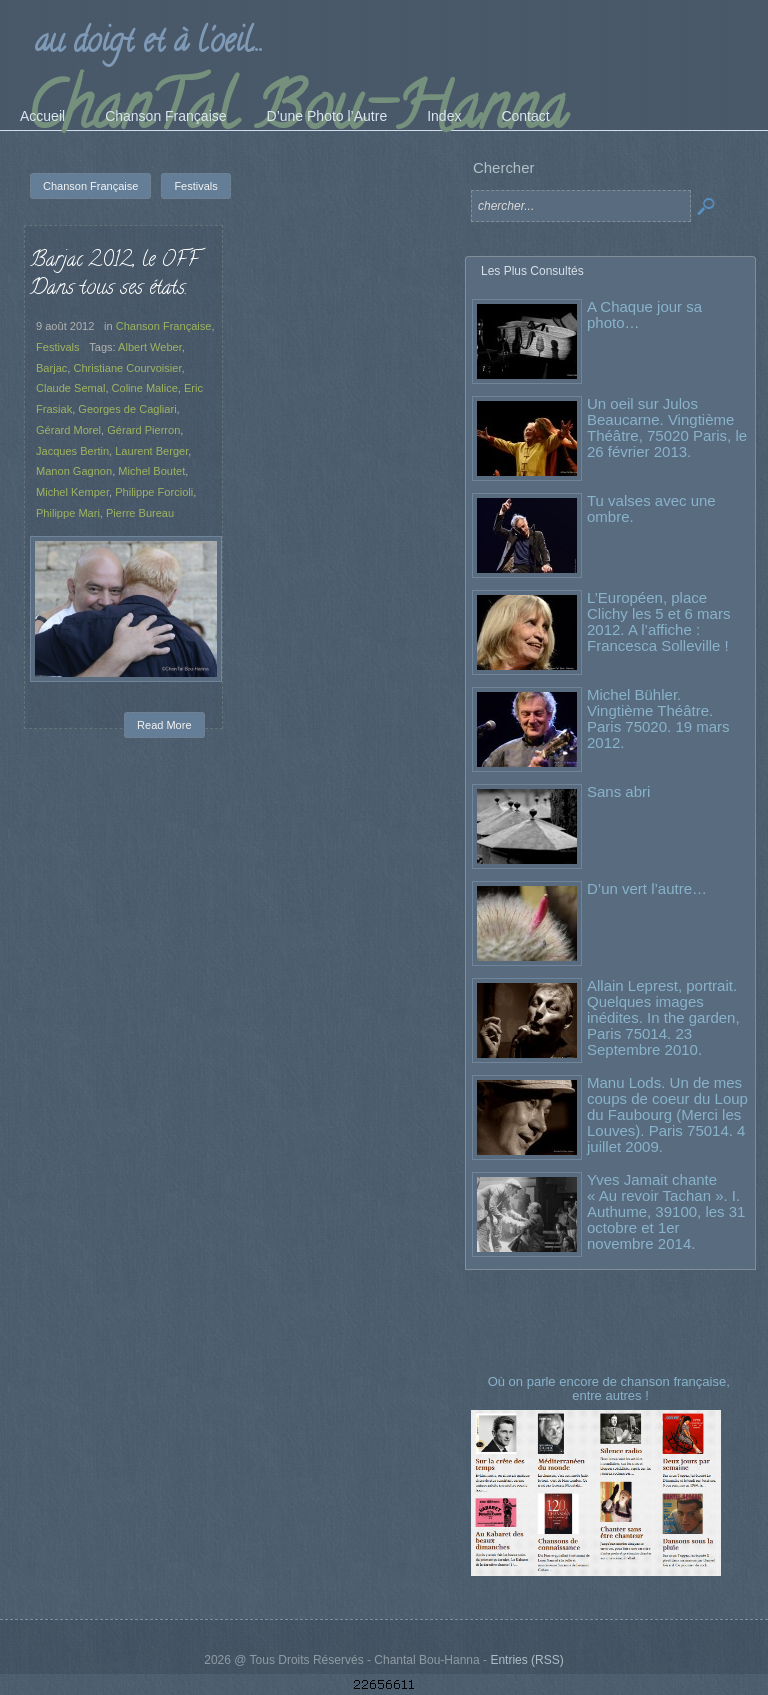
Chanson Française (164, 326)
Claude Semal (70, 388)
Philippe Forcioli (154, 492)
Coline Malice (145, 388)
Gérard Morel (68, 430)
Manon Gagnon (74, 471)
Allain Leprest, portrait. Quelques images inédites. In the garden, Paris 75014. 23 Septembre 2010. (663, 1017)
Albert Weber (150, 347)
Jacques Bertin (72, 451)
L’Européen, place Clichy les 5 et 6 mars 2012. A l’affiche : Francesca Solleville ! (658, 621)
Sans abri (618, 791)
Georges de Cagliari (127, 409)
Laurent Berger (151, 451)
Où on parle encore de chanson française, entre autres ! (611, 1388)
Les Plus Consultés (532, 271)
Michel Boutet (151, 471)
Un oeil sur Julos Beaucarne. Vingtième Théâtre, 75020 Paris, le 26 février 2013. (667, 427)
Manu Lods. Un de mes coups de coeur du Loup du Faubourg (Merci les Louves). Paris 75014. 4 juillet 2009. (667, 1114)
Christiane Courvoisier (127, 368)
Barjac (51, 368)
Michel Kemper (72, 492)
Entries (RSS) (526, 1660)
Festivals (58, 347)
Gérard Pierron (143, 430)
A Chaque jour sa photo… (644, 314)
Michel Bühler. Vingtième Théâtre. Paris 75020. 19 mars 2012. (658, 718)
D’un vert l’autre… (647, 888)
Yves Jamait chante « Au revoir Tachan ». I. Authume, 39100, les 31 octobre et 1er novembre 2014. (666, 1211)
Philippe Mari (68, 513)
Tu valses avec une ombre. (651, 508)
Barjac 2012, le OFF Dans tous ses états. (114, 275)
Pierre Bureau (140, 513)
